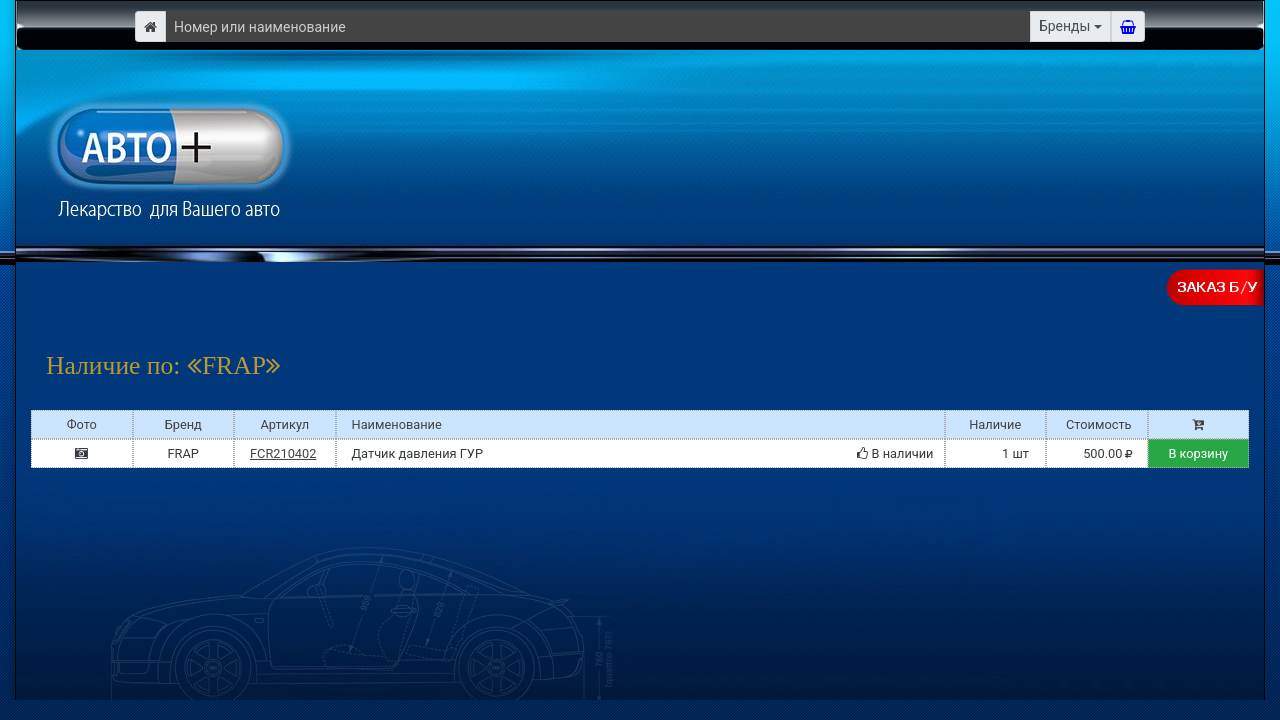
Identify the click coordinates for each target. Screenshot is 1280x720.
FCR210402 (283, 453)
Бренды (1065, 26)
